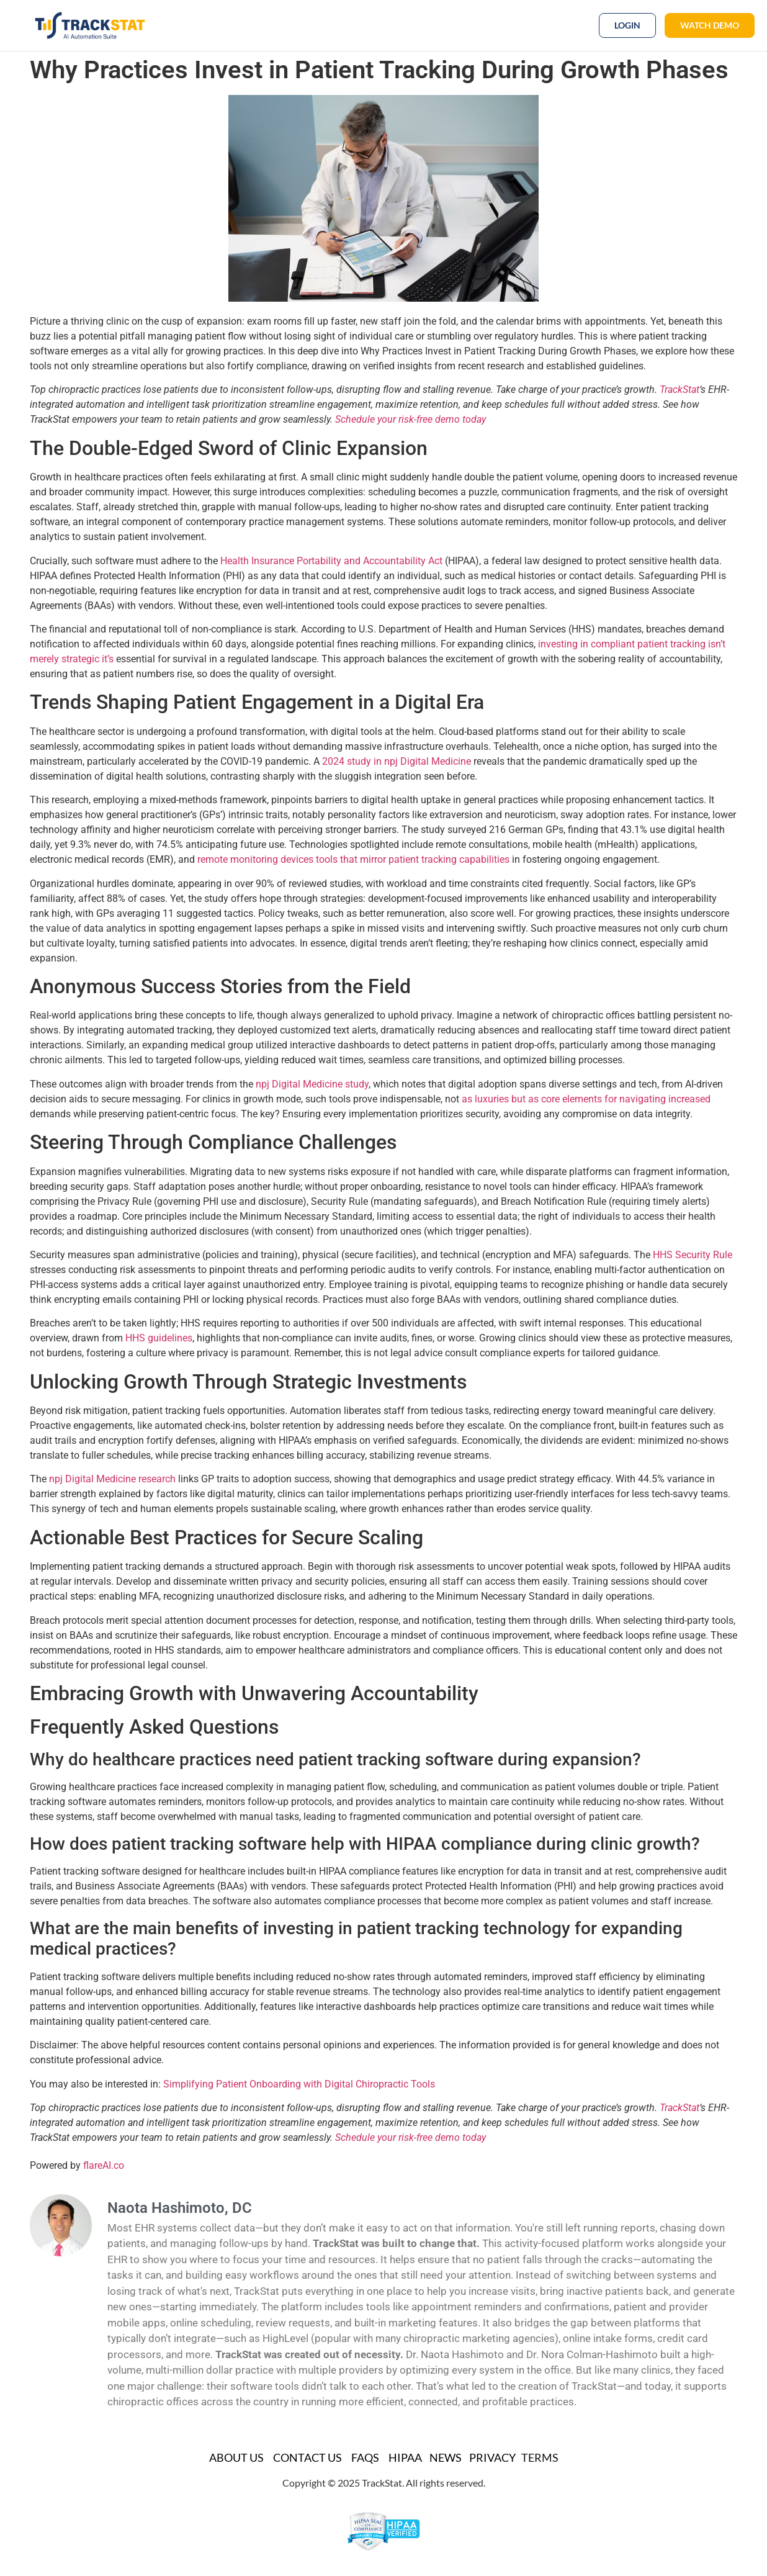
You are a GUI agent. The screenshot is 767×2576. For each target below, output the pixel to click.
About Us (236, 2457)
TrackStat (679, 389)
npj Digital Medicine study (312, 1084)
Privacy (492, 2457)
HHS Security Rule (692, 1255)
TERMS (539, 2457)
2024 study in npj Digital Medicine (396, 761)
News (445, 2457)
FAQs (365, 2457)
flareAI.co (103, 2165)
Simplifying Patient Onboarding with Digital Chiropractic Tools (299, 2084)
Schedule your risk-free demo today (410, 419)
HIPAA (405, 2457)
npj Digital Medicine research (112, 1479)
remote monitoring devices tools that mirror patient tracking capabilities (353, 859)
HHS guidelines (158, 1338)
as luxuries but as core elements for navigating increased (586, 1099)
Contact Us (307, 2457)
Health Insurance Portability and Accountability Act (331, 561)
